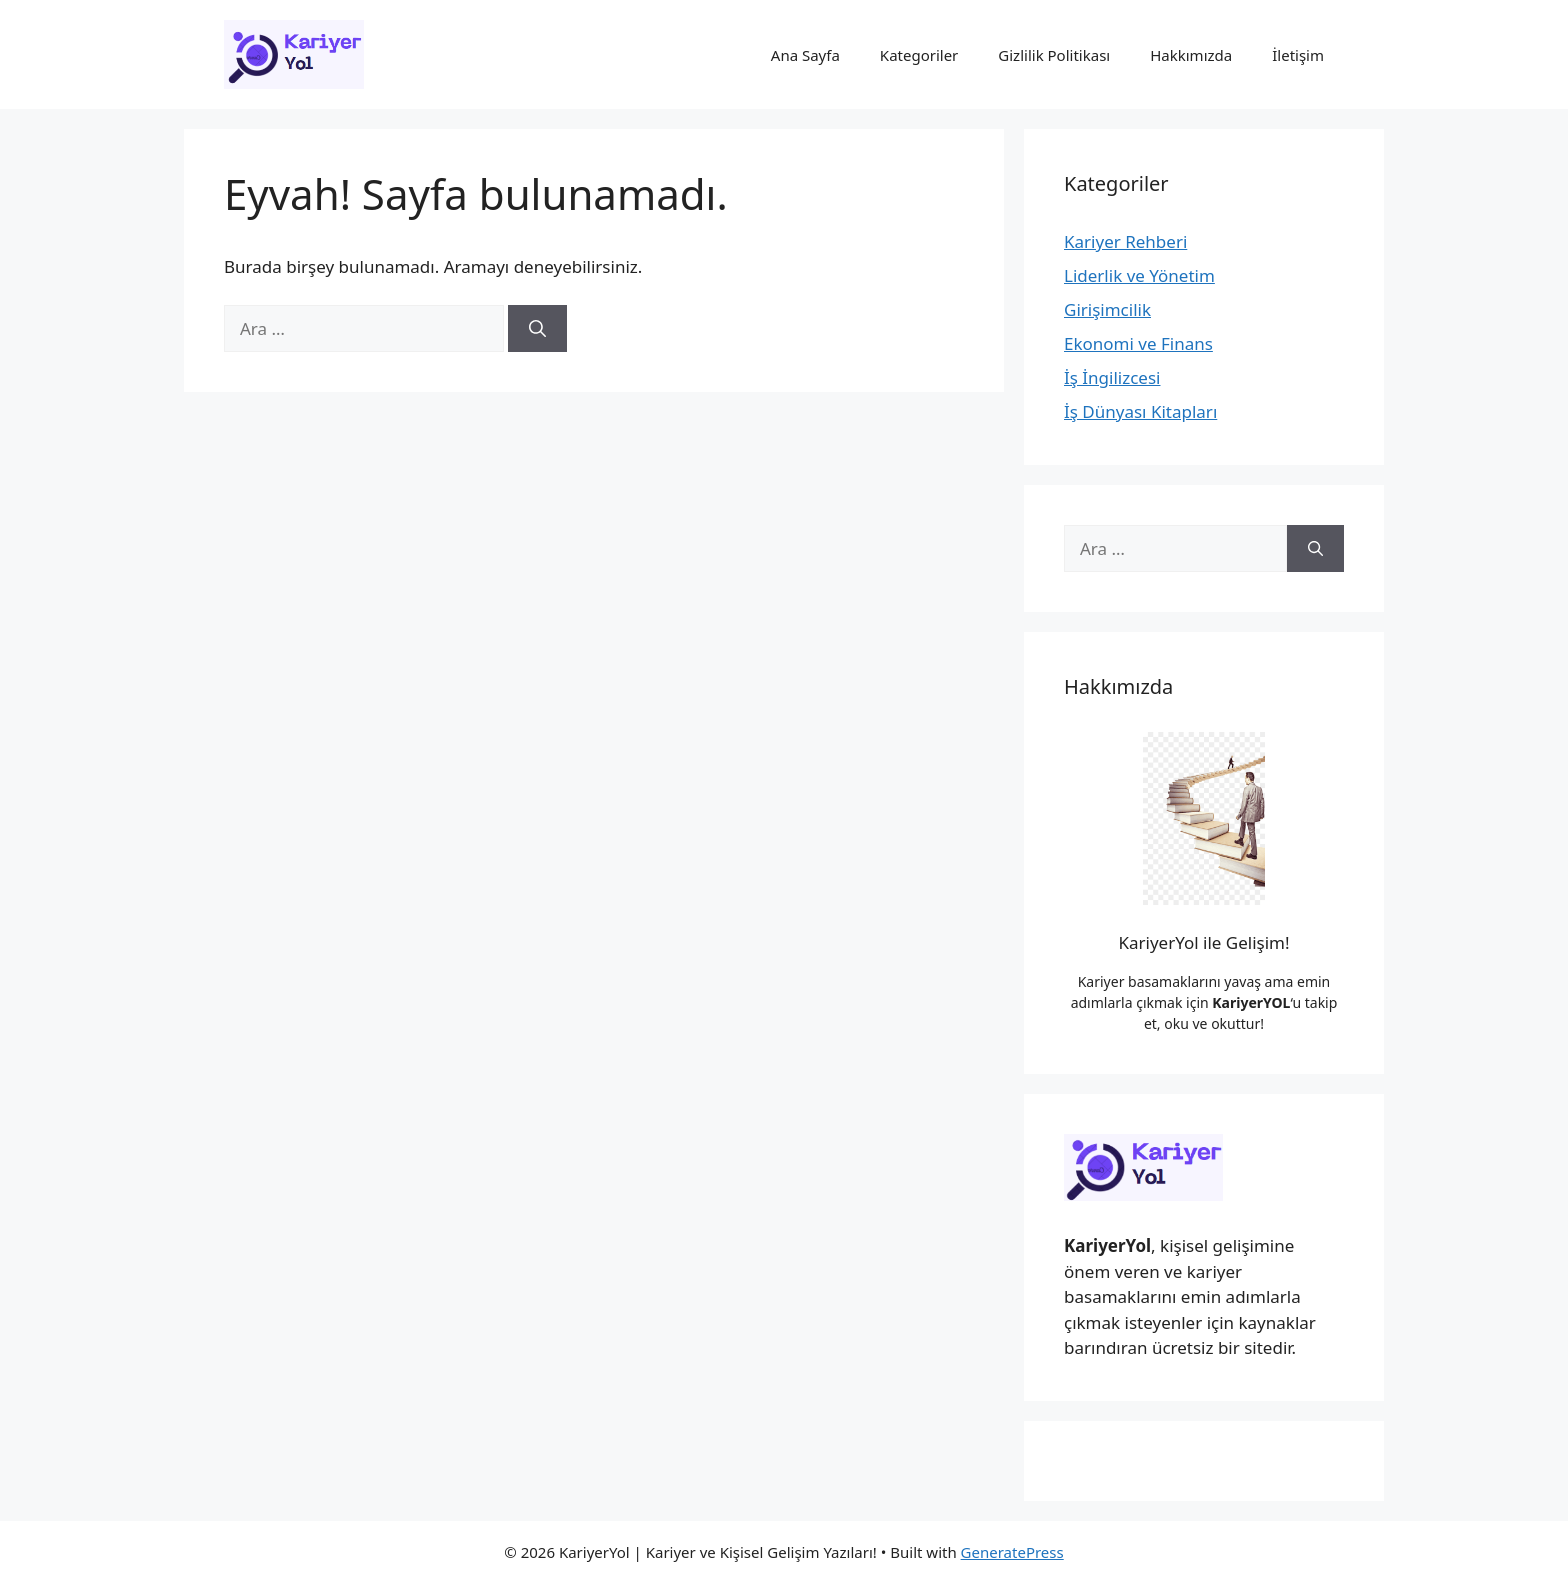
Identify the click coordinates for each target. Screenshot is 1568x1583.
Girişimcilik (1107, 309)
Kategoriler (919, 55)
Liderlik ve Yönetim (1139, 275)
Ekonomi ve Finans (1138, 343)
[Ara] (537, 329)
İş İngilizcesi (1112, 377)
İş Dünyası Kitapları (1140, 411)
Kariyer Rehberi (1125, 241)
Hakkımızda (1191, 55)
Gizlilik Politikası (1054, 55)
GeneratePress (1012, 1552)
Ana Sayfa (805, 55)
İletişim (1298, 55)
